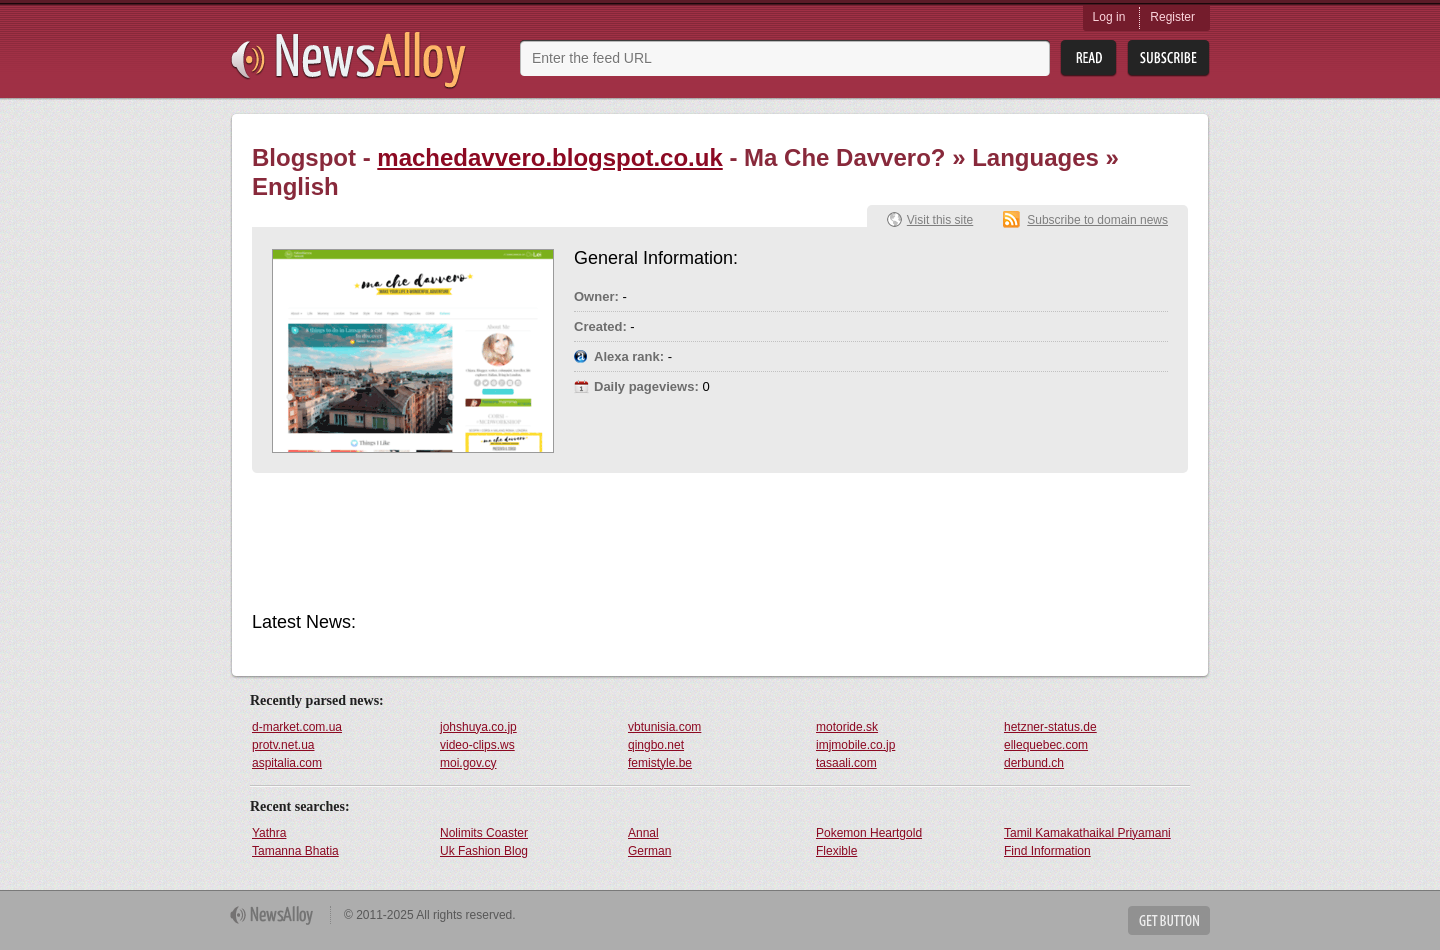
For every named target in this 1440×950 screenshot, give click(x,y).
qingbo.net (656, 745)
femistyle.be (660, 763)
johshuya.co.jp (478, 727)
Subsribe (1168, 58)
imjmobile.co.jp (855, 745)
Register (1172, 17)
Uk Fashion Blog (484, 851)
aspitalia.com (287, 763)
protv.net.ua (283, 745)
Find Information (1047, 851)
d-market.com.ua (297, 727)
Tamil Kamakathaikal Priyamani (1087, 833)
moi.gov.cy (468, 763)
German (649, 851)
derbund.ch (1034, 763)
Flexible (836, 851)
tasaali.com (846, 763)
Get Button (1169, 920)
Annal (643, 833)
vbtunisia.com (664, 727)
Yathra (269, 833)
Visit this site (940, 220)
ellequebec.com (1046, 745)
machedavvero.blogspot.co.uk (549, 157)
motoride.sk (847, 727)
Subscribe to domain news (1097, 220)
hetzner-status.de (1050, 727)
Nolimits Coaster (484, 833)
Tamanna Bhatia (295, 851)
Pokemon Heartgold (869, 833)
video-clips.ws (477, 745)
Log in (1109, 17)
